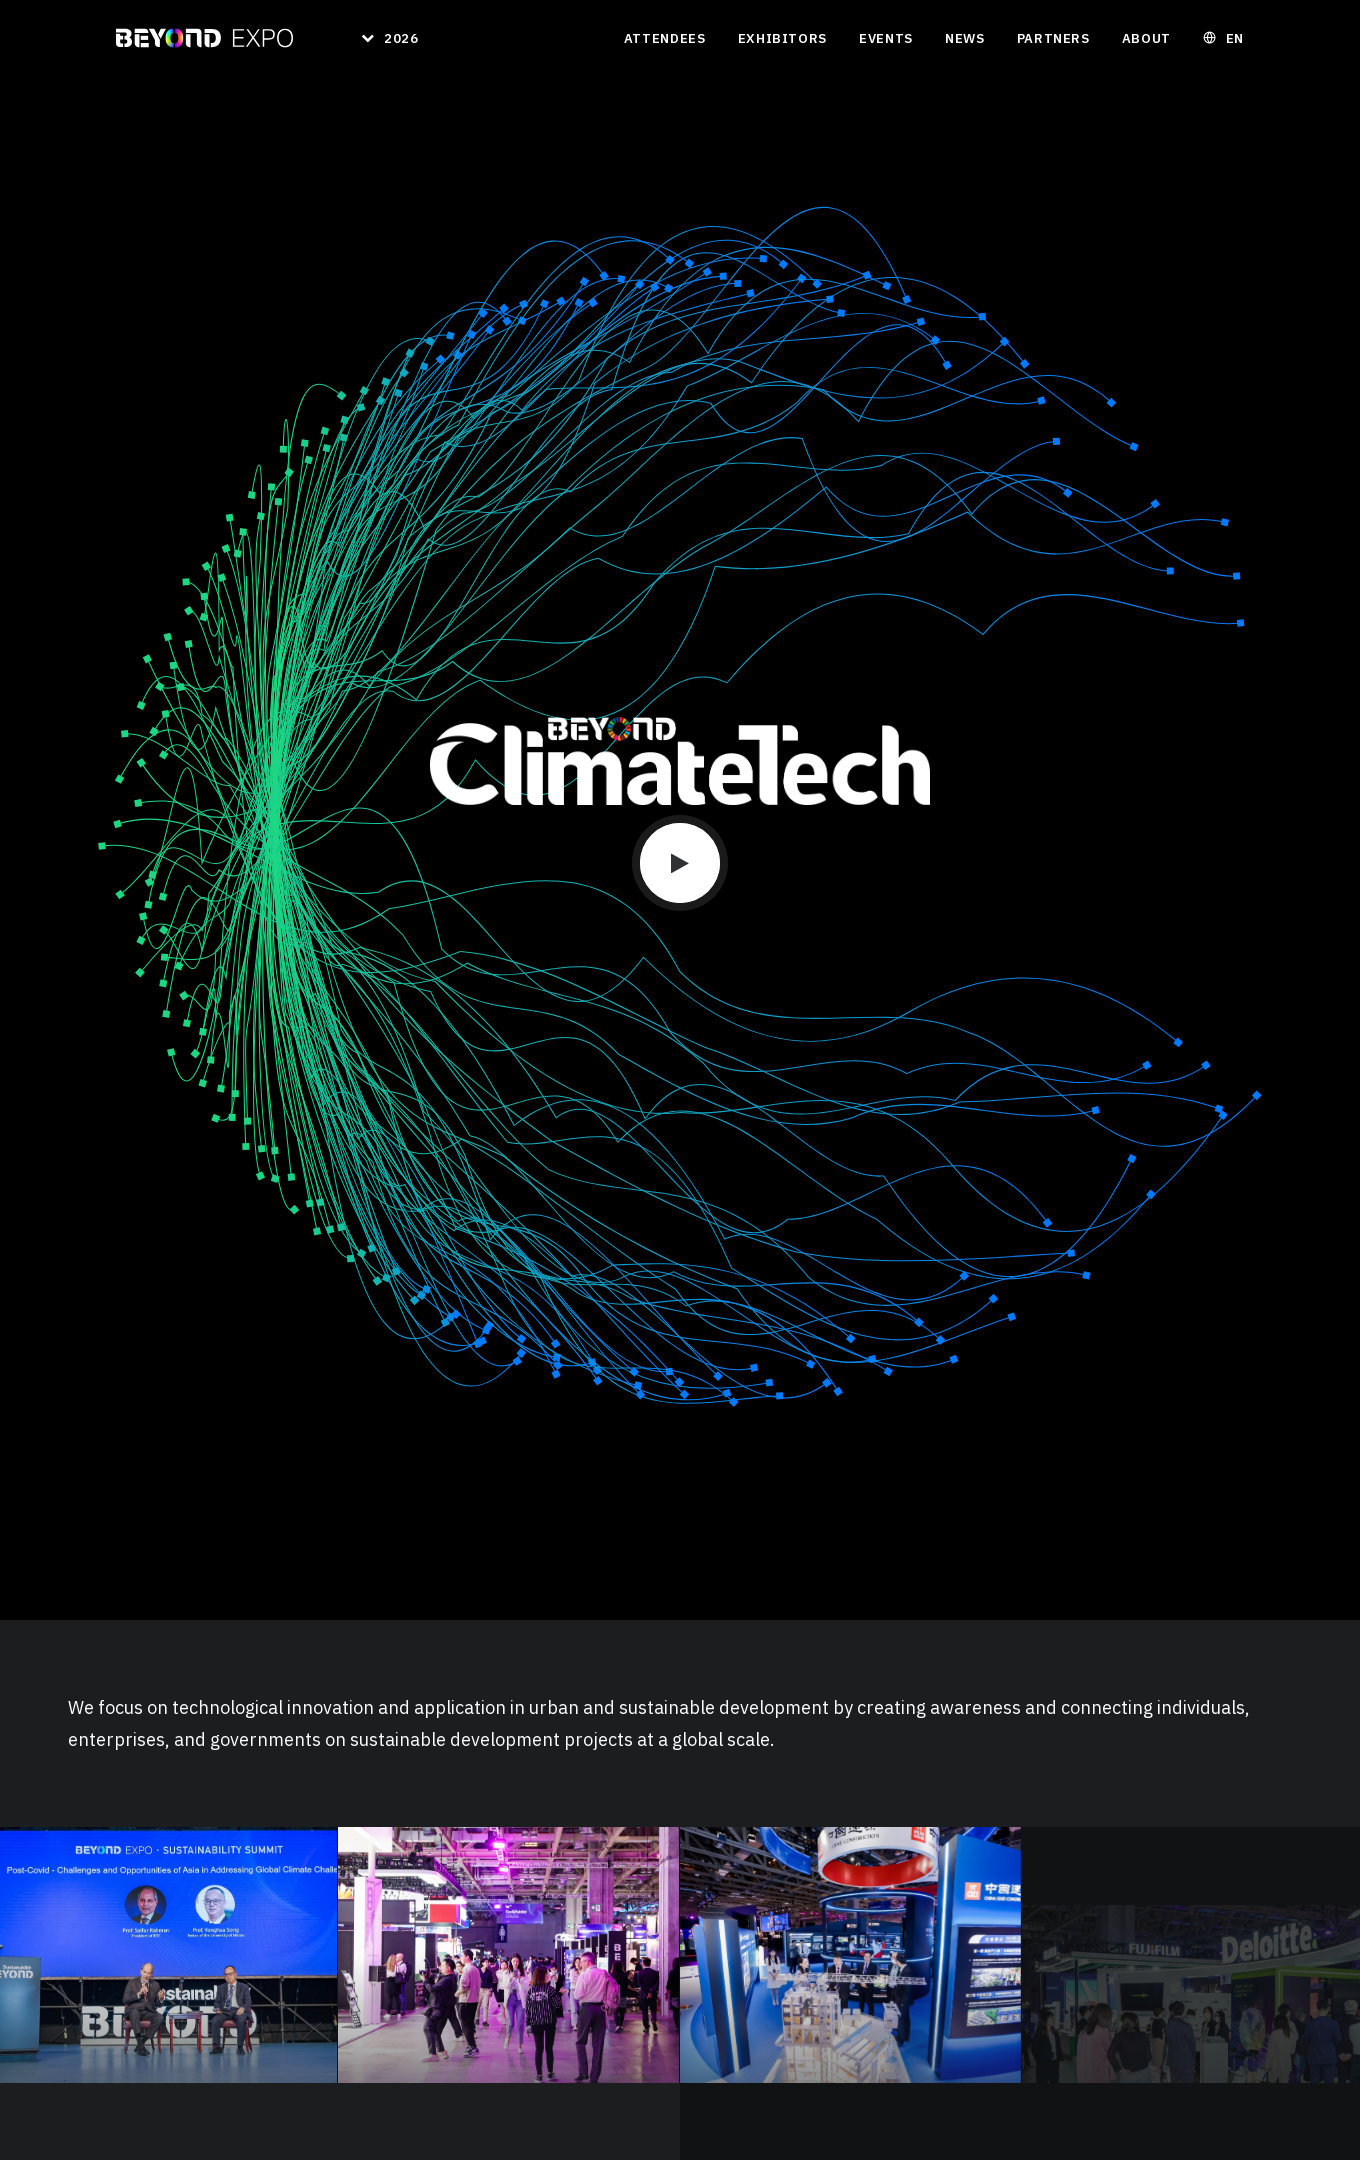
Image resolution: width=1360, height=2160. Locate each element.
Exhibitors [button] (783, 38)
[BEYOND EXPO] (204, 38)
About (1146, 38)
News (965, 38)
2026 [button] (401, 38)
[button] (680, 323)
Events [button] (886, 38)
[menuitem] (382, 38)
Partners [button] (1053, 38)
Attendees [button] (665, 38)
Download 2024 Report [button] (165, 1513)
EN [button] (1235, 38)
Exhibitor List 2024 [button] (156, 1535)
